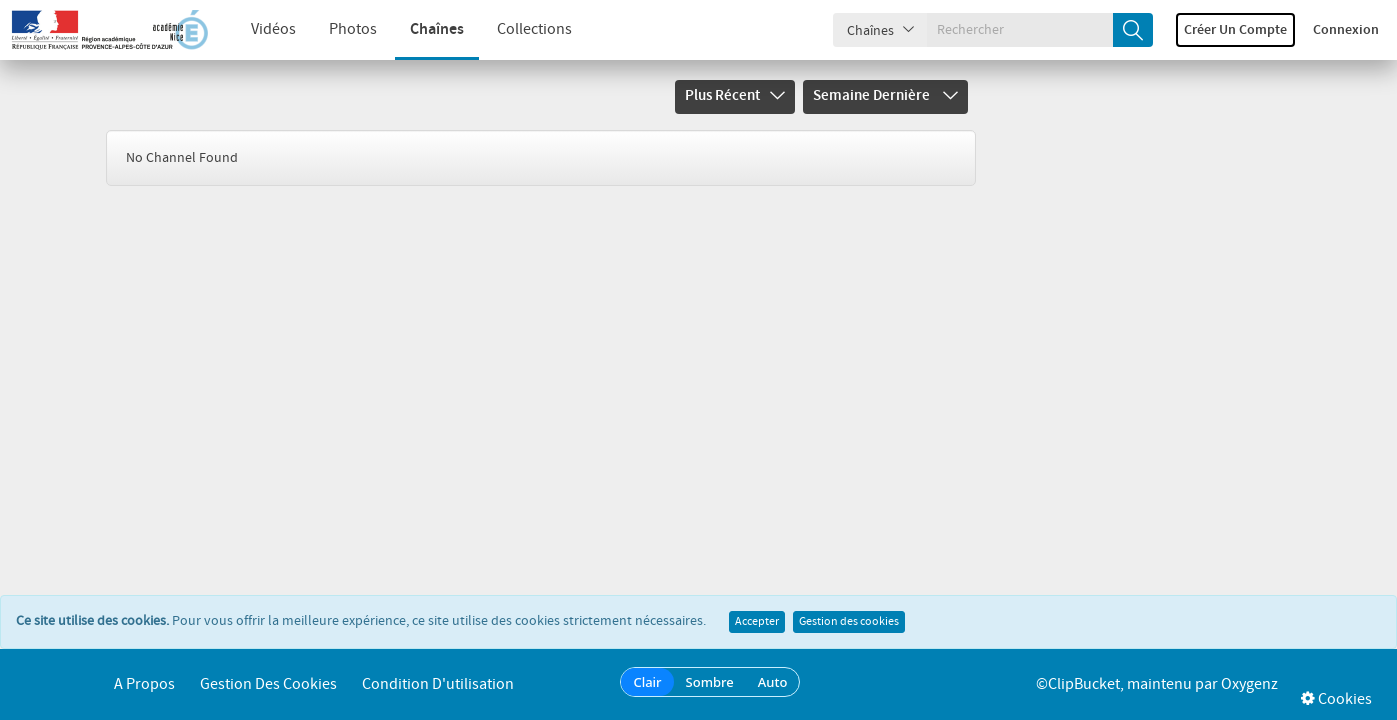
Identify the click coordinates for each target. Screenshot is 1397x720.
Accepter (757, 622)
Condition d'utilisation (438, 684)
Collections (518, 29)
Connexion (1346, 30)
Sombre (710, 682)
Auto (773, 682)
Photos (337, 29)
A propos (144, 684)
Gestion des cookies (849, 622)
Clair (647, 682)
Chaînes (421, 29)
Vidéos (257, 29)
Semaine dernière (885, 96)
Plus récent (735, 96)
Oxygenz (1249, 684)
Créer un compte (1235, 30)
